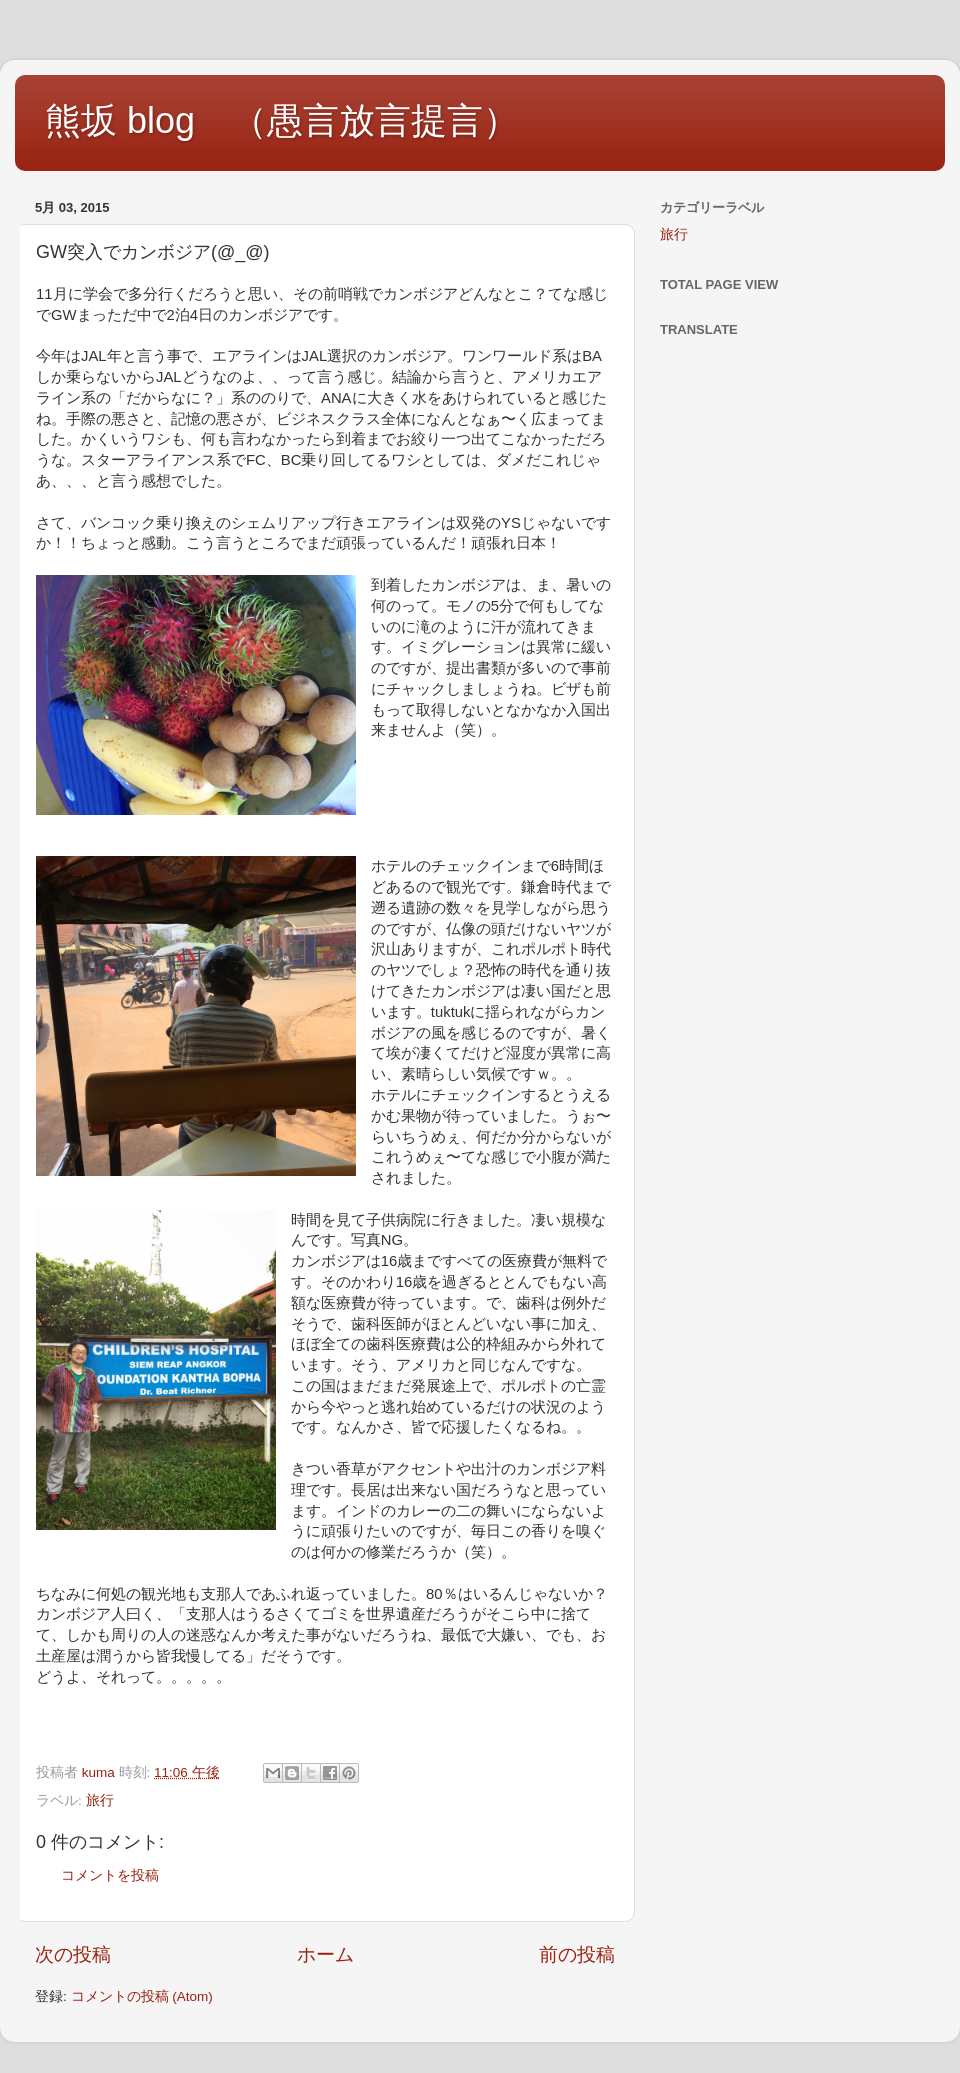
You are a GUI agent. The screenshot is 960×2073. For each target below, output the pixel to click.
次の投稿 (73, 1954)
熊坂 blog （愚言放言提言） (282, 120)
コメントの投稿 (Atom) (142, 1996)
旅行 (100, 1800)
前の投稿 (577, 1954)
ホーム (325, 1954)
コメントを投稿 (110, 1875)
